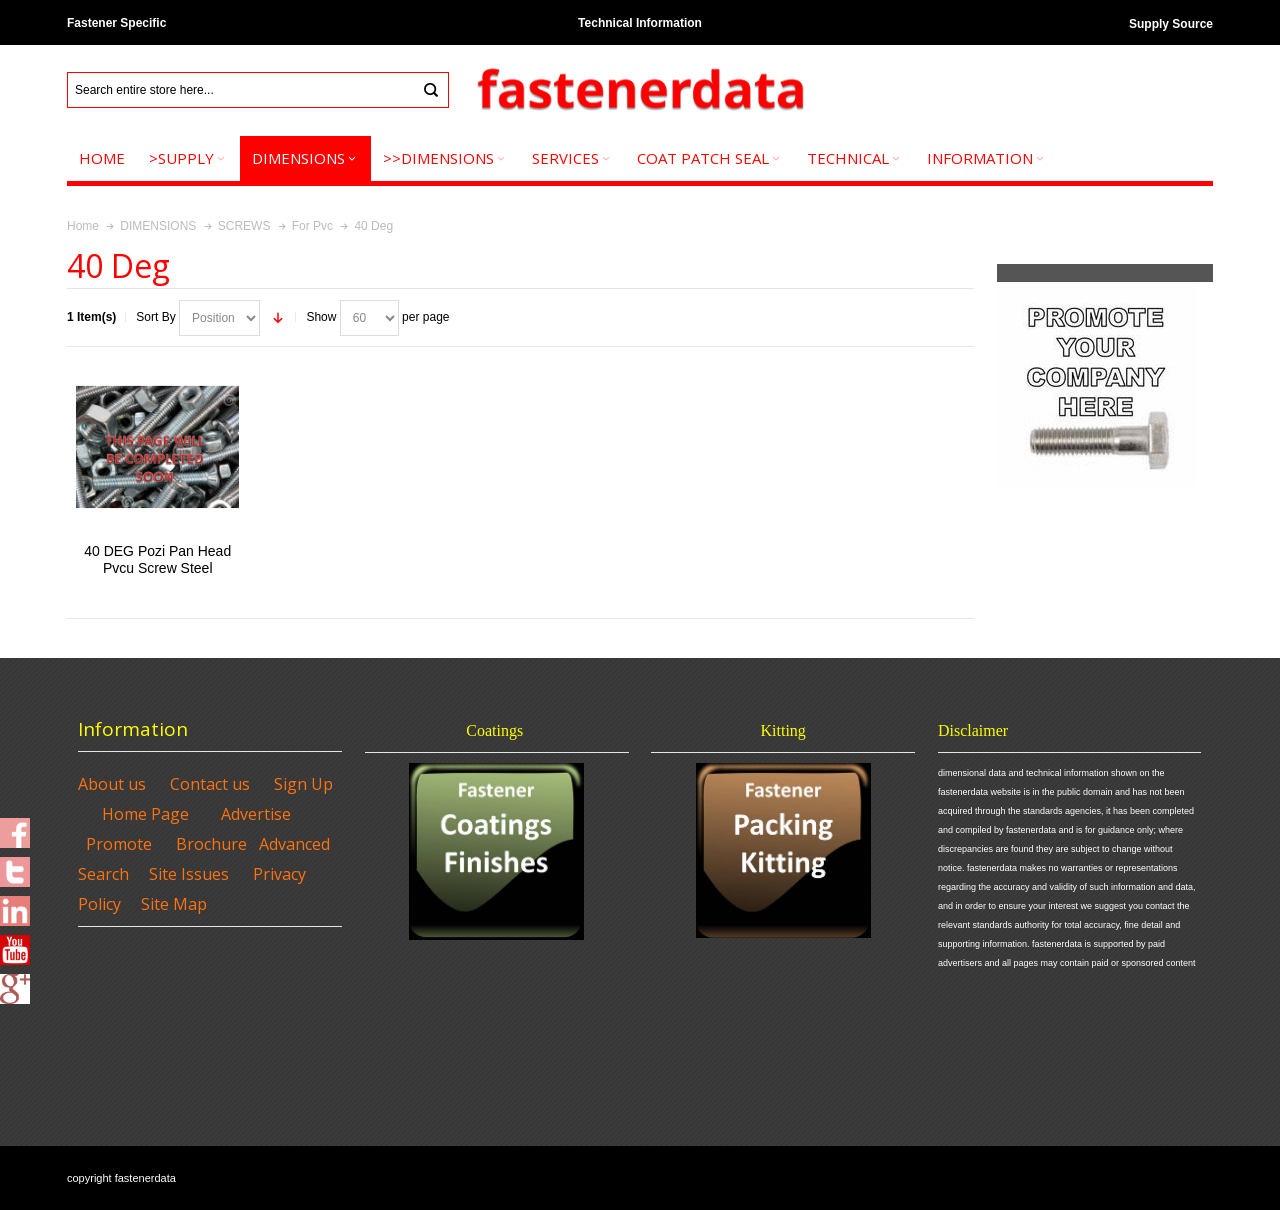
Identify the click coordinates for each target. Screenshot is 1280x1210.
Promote (119, 844)
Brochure (211, 844)
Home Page (145, 814)
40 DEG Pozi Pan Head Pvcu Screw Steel (157, 559)
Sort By (155, 317)
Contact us (210, 784)
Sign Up (303, 784)
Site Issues (189, 874)
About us (112, 784)
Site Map (174, 904)
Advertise (256, 814)
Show (321, 317)
